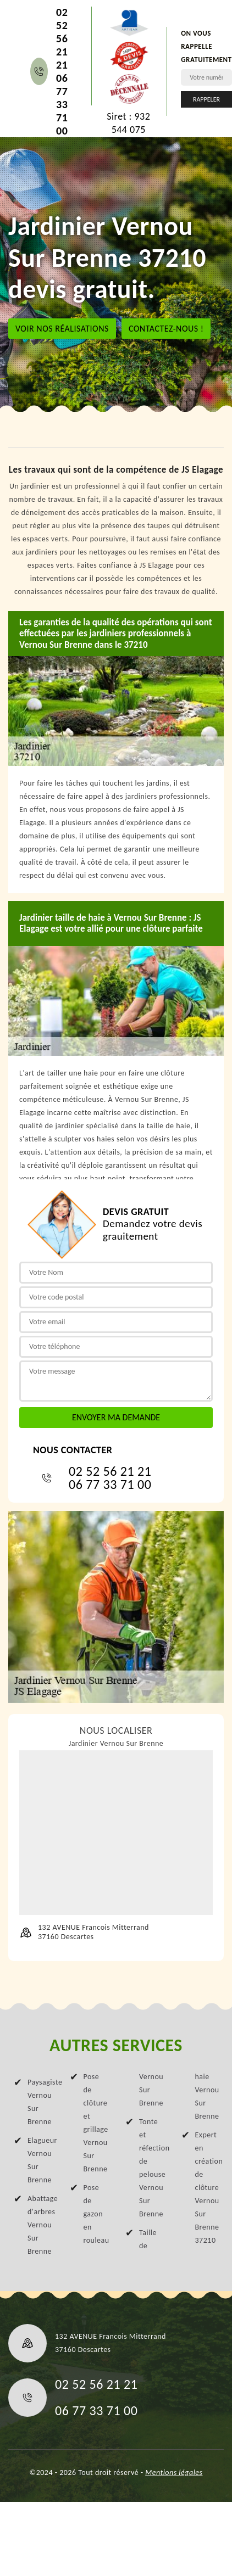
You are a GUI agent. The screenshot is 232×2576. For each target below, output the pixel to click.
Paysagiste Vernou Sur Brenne (39, 2101)
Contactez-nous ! (166, 328)
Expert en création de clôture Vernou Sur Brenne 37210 (207, 2187)
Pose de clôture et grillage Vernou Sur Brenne (95, 2123)
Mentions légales (173, 2472)
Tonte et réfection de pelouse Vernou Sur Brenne (151, 2168)
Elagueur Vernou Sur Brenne (39, 2160)
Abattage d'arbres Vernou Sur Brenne (39, 2225)
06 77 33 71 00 (62, 104)
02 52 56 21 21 (62, 38)
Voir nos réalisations (62, 328)
